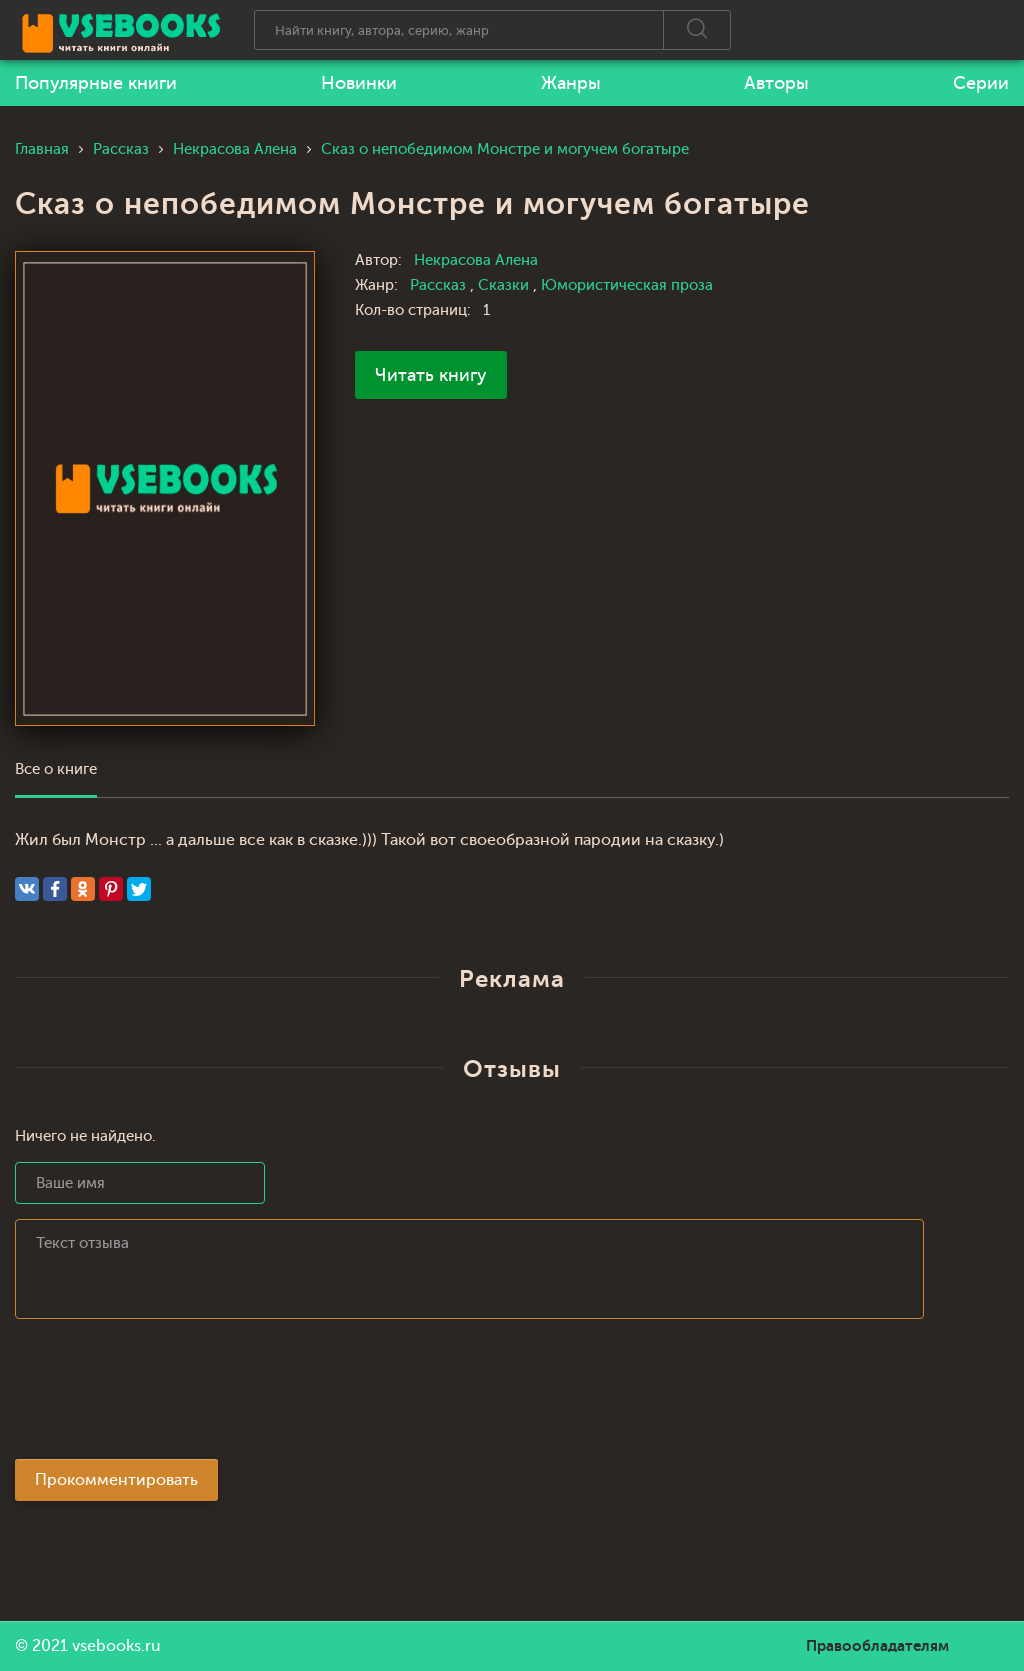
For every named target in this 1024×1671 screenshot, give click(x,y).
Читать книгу (431, 375)
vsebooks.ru (116, 1646)
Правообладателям (877, 1646)
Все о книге (56, 769)
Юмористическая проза (627, 285)
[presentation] (167, 1395)
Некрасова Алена (476, 260)
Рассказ (440, 285)
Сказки (505, 285)
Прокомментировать (116, 1480)
